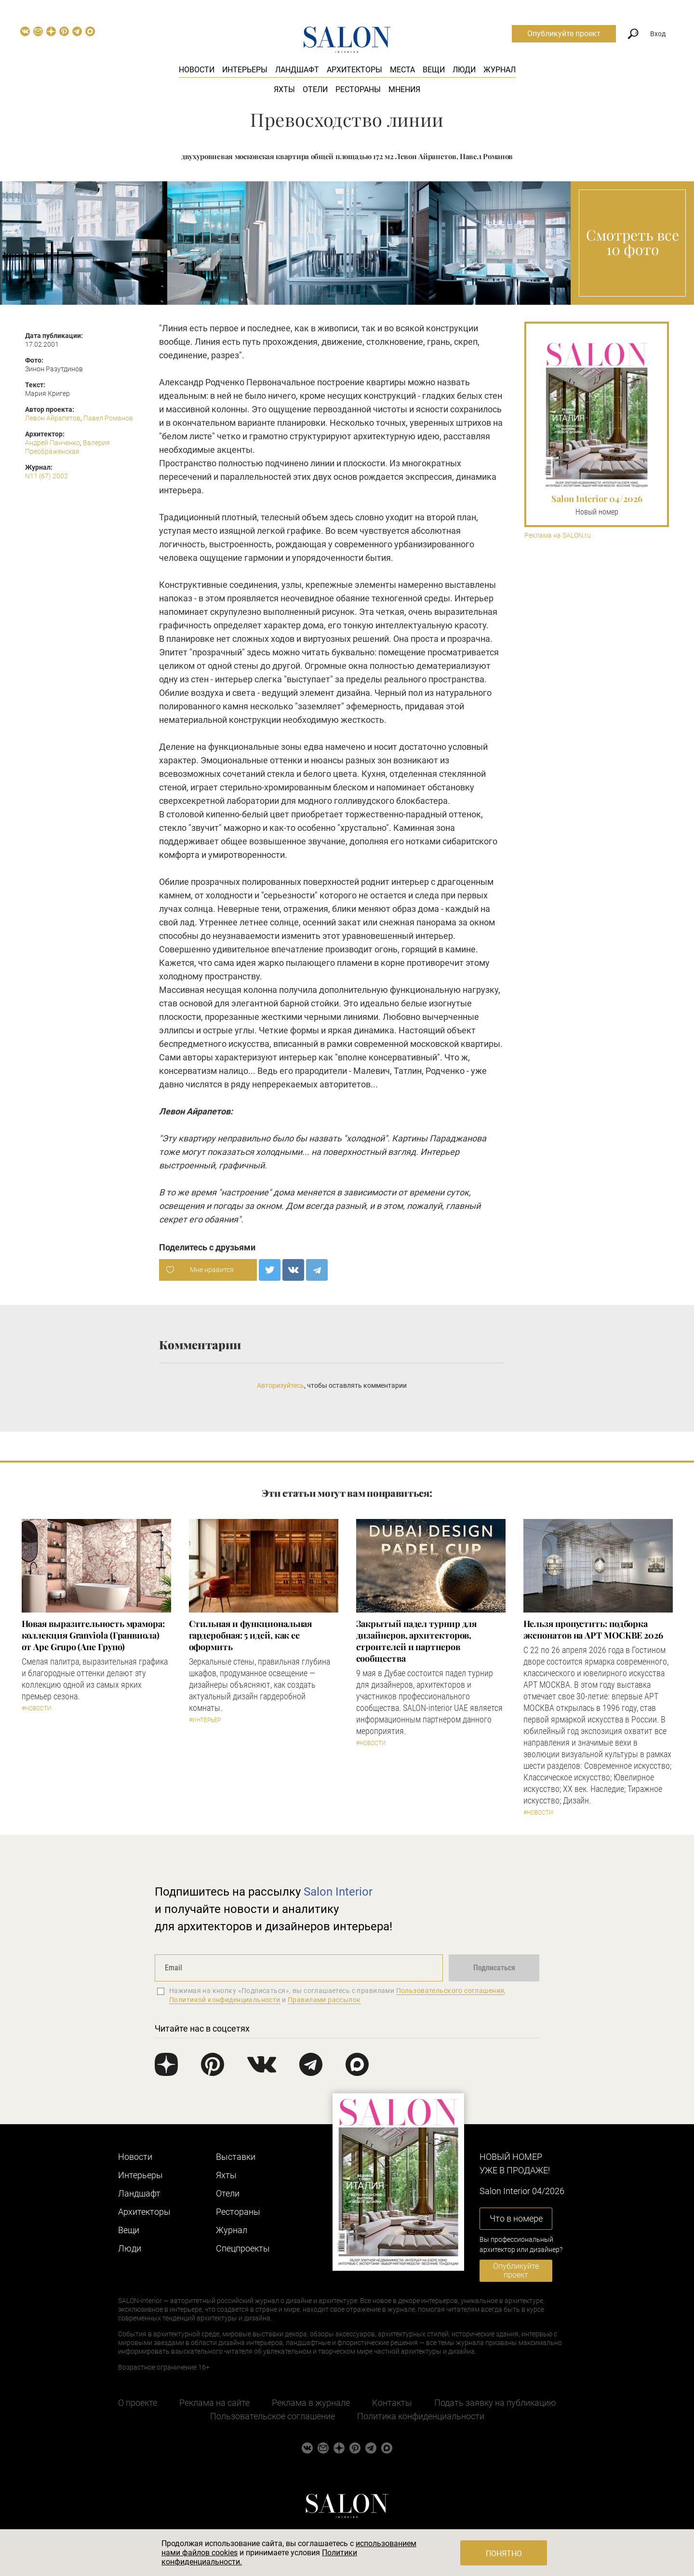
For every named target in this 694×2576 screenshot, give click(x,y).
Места (402, 69)
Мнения (404, 89)
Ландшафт (297, 69)
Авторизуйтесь (280, 1385)
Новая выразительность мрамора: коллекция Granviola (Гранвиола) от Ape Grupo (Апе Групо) (93, 1635)
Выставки (235, 2157)
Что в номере (516, 2218)
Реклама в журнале (311, 2403)
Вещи (434, 69)
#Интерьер (205, 1720)
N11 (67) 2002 (46, 476)
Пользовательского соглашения (450, 1990)
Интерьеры (244, 69)
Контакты (392, 2403)
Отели (315, 89)
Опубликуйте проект (564, 33)
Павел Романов (108, 418)
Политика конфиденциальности (420, 2416)
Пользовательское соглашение (272, 2416)
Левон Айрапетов (52, 418)
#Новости (37, 1708)
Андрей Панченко (52, 443)
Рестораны (358, 89)
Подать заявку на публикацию (495, 2403)
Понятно (504, 2553)
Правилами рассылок (324, 2000)
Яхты (284, 89)
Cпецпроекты (243, 2248)
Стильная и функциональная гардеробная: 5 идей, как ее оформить (250, 1635)
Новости (196, 69)
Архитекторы (354, 69)
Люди (464, 69)
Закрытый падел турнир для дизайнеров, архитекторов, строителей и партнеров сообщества (416, 1641)
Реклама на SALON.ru (557, 535)
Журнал (499, 69)
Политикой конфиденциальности (224, 2000)
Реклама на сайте (214, 2403)
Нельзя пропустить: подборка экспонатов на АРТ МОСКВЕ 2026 (593, 1629)
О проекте (137, 2403)
